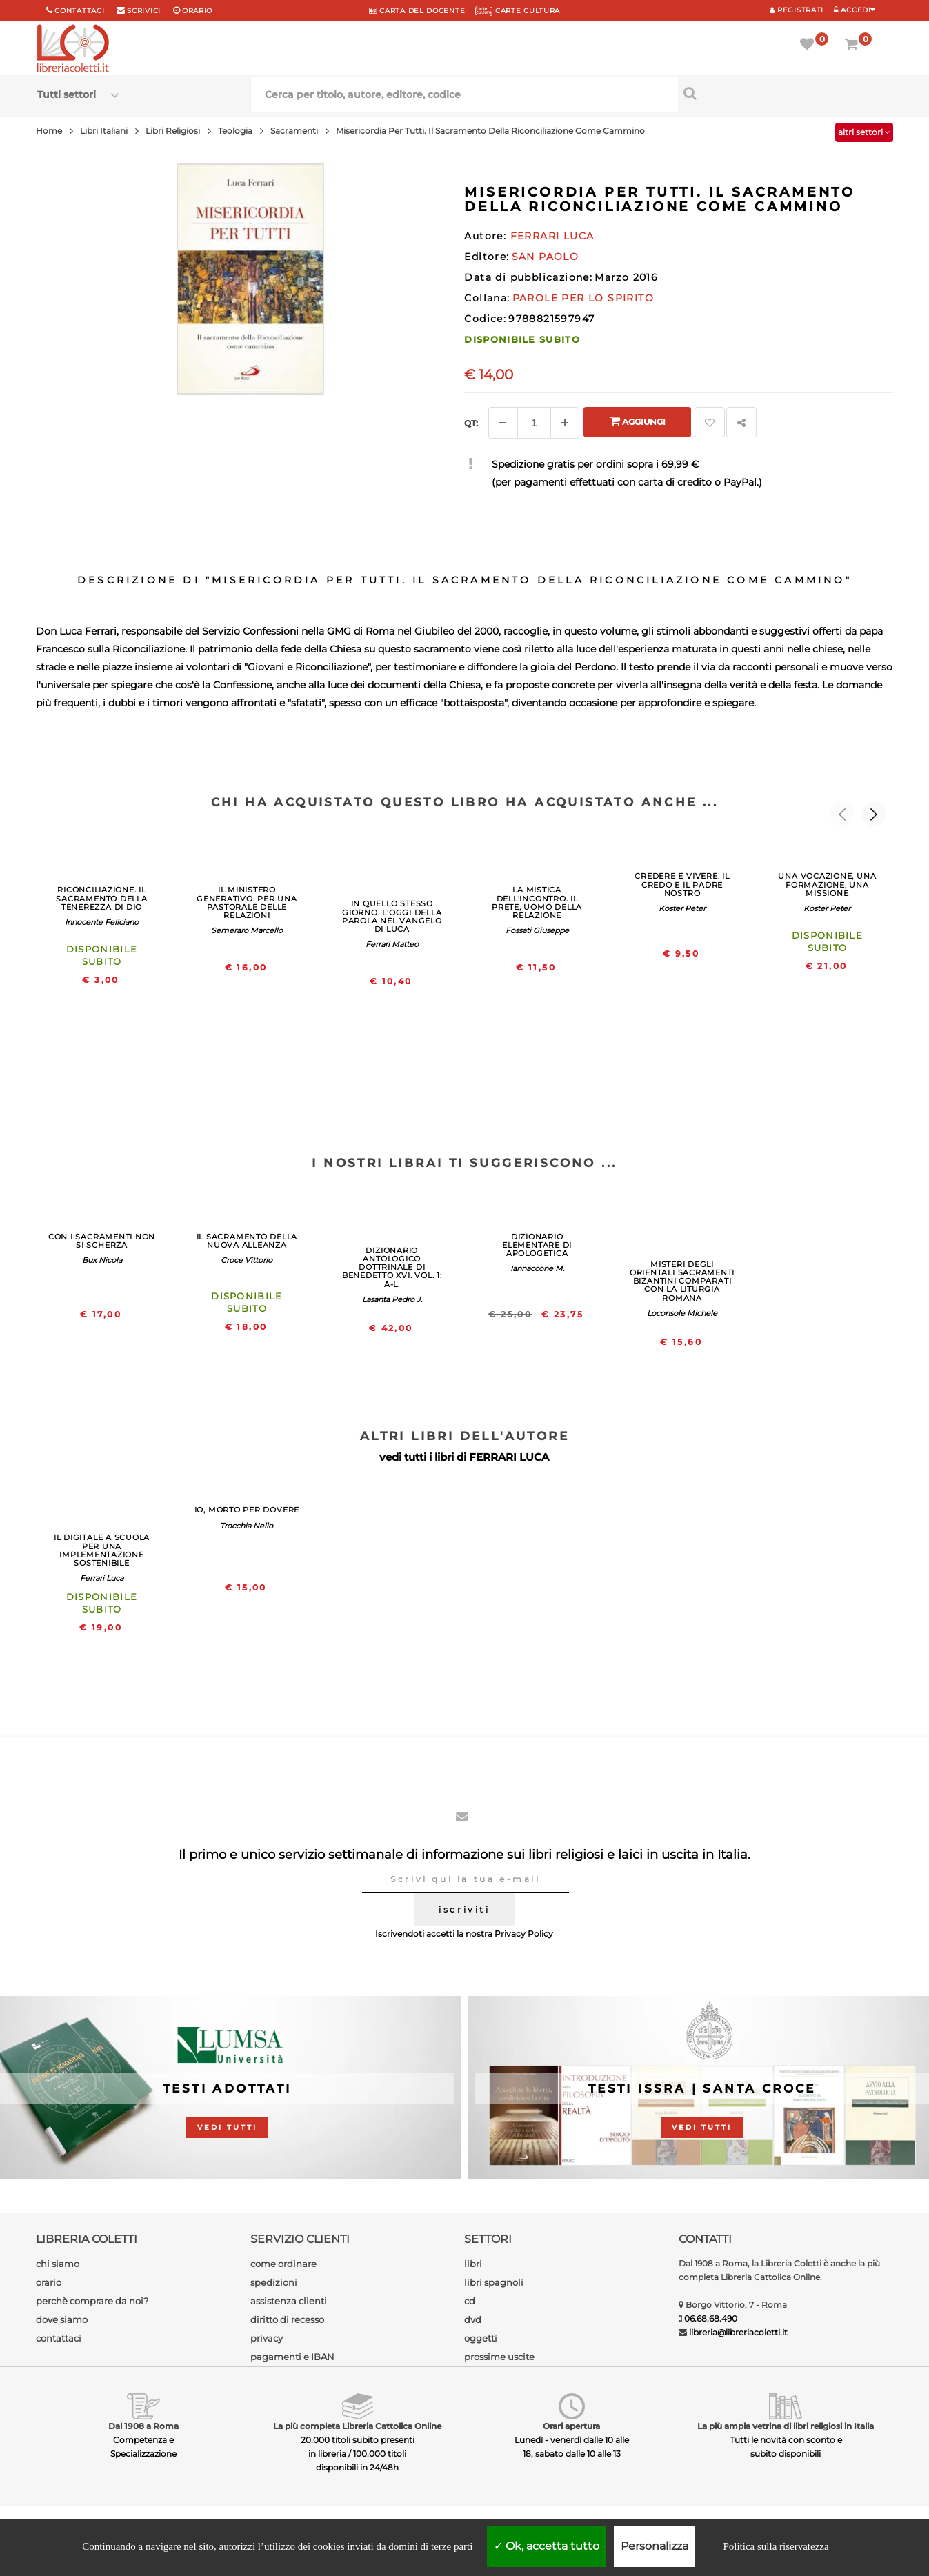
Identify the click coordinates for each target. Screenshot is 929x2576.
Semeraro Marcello (247, 930)
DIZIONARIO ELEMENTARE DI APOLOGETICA (537, 1245)
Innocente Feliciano (102, 922)
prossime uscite (499, 2356)
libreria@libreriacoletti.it (738, 2332)
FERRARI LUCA (509, 1457)
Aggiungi (638, 421)
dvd (472, 2319)
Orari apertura (571, 2426)
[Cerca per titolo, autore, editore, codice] (785, 93)
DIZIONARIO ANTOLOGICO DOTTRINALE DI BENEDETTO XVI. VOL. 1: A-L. (392, 1267)
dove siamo (62, 2319)
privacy (266, 2338)
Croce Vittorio (246, 1260)
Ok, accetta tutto (546, 2546)
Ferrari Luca (101, 1578)
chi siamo (57, 2263)
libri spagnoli (493, 2282)
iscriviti (464, 1909)
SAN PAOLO (545, 256)
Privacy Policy (524, 1933)
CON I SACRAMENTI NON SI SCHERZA (101, 1241)
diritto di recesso (287, 2319)
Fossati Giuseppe (537, 930)
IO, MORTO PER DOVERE (246, 1510)
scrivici (144, 10)
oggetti (480, 2338)
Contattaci (79, 10)
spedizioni (273, 2282)
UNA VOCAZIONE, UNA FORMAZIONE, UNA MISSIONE (827, 884)
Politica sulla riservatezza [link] (775, 2546)
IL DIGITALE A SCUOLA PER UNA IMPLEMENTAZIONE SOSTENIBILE (102, 1549)
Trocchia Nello (246, 1525)
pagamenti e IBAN (292, 2356)
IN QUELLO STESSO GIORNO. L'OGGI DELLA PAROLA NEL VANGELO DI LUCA (392, 916)
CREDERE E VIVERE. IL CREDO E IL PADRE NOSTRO (682, 884)
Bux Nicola (102, 1260)
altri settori (864, 132)
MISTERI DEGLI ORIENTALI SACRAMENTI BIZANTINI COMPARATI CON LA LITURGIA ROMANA (682, 1280)
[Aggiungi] (565, 423)
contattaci (58, 2338)
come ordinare (283, 2263)
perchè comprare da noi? (92, 2300)
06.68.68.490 (710, 2318)
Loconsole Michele (682, 1313)
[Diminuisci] (503, 423)
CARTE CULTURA (517, 10)
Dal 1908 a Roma (143, 2426)
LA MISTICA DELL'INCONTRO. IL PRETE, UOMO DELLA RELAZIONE (537, 902)
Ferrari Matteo (392, 944)
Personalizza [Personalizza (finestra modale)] (654, 2546)
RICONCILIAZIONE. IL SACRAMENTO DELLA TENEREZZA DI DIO (101, 898)
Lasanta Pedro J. (392, 1299)
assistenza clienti (288, 2300)
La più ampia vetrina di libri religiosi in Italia (785, 2426)
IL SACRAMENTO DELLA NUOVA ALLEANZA (247, 1241)
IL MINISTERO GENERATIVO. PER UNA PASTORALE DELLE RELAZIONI (247, 902)
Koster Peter (682, 908)
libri (473, 2263)
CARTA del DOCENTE (417, 10)
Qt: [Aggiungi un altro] (471, 423)
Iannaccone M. (537, 1268)
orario (197, 10)
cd (469, 2300)
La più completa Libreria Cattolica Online (357, 2426)
